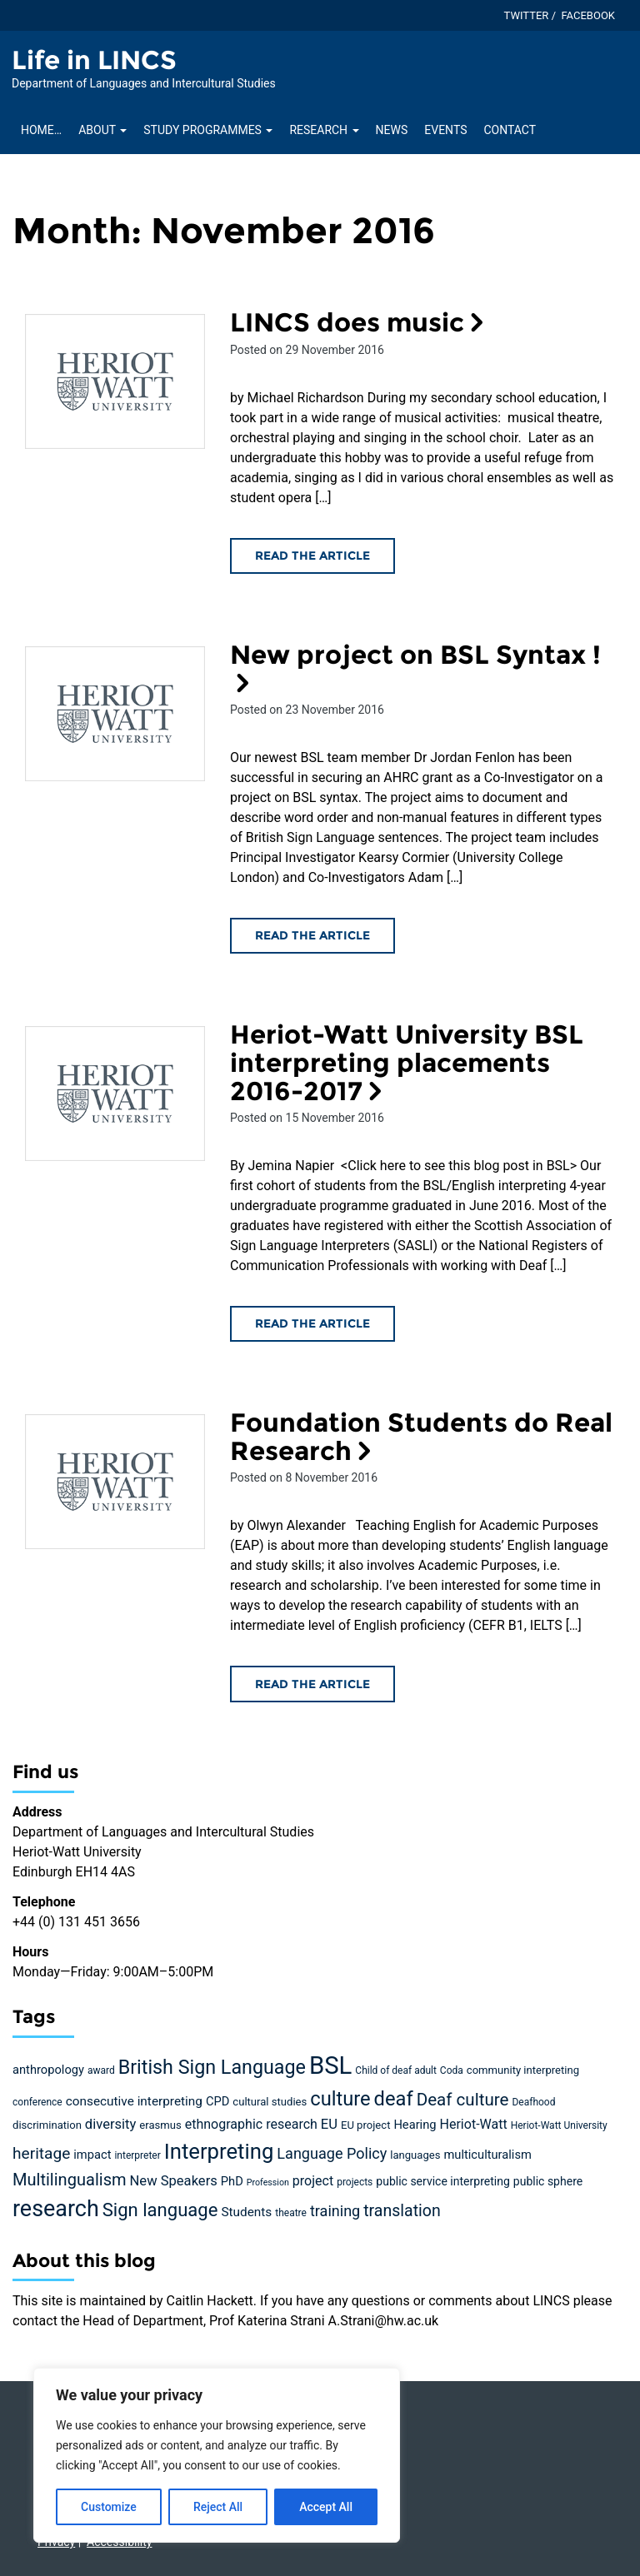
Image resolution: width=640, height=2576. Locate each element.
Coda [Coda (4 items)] (451, 2070)
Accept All (325, 2507)
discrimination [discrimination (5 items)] (47, 2125)
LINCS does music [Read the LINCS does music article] (360, 322)
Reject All (217, 2507)
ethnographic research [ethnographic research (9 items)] (251, 2124)
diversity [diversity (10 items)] (111, 2124)
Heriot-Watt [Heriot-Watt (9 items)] (474, 2124)
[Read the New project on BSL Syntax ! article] (115, 713)
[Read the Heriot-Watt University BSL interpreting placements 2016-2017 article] (115, 1093)
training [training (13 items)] (335, 2211)
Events (445, 130)
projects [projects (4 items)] (354, 2182)
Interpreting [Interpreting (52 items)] (219, 2151)
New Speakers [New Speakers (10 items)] (174, 2181)
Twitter (526, 15)
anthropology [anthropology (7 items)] (48, 2069)
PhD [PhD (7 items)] (232, 2181)
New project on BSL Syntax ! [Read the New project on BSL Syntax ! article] (415, 667)
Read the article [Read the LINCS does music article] (312, 555)
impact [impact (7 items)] (92, 2154)
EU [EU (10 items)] (329, 2124)
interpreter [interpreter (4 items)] (137, 2155)
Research (323, 130)
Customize (109, 2507)
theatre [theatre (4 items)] (291, 2213)
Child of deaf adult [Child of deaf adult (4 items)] (396, 2070)
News (392, 130)
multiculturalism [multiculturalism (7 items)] (487, 2154)
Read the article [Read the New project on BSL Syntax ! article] (312, 935)
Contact (509, 130)
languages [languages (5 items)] (415, 2155)
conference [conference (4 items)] (37, 2102)
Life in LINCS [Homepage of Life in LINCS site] (94, 60)
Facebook (588, 15)
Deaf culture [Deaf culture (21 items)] (463, 2100)
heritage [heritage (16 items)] (41, 2153)
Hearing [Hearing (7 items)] (414, 2124)
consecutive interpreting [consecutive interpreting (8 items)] (134, 2101)
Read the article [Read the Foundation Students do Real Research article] (312, 1684)
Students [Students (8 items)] (246, 2212)
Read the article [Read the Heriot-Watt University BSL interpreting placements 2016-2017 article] (312, 1323)
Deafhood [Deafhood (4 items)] (533, 2102)
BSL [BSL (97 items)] (330, 2065)
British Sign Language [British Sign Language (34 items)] (212, 2067)
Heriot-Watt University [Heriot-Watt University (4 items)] (559, 2125)
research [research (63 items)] (55, 2208)
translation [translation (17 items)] (401, 2210)
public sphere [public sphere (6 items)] (547, 2181)
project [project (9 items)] (312, 2181)
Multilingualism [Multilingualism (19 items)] (69, 2180)
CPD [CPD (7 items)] (217, 2101)
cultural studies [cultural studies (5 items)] (269, 2101)
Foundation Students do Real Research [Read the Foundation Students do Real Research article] (421, 1437)
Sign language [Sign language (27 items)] (160, 2210)
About (102, 130)
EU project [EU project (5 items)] (365, 2125)
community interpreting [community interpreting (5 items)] (523, 2070)
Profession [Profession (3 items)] (268, 2182)
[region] (216, 2455)
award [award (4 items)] (101, 2070)
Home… (41, 130)
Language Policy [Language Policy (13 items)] (332, 2153)
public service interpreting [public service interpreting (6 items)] (443, 2181)
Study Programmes (207, 130)
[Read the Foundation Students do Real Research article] (115, 1481)
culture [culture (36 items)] (340, 2098)
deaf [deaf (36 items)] (393, 2098)
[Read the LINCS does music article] (115, 381)
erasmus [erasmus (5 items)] (160, 2125)
